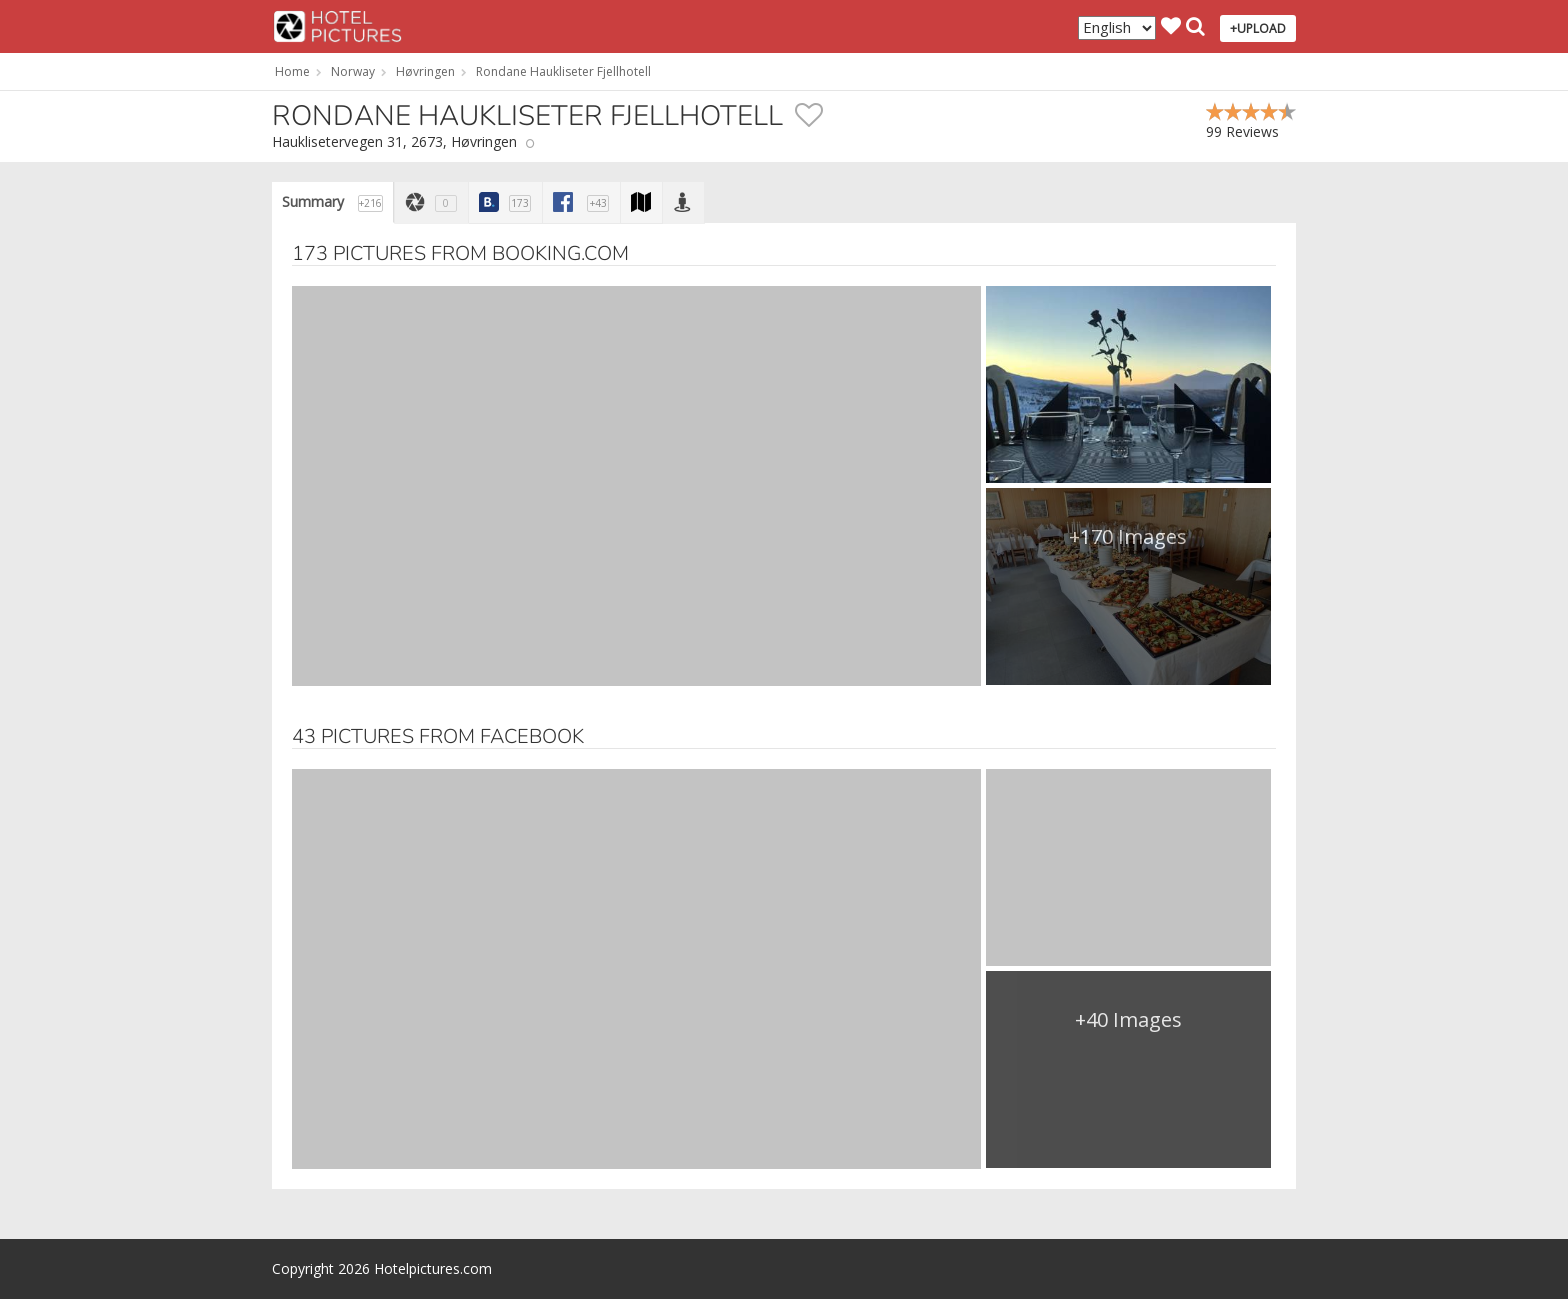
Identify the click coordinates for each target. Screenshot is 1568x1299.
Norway (353, 71)
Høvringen (425, 71)
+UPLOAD (1258, 28)
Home (292, 71)
